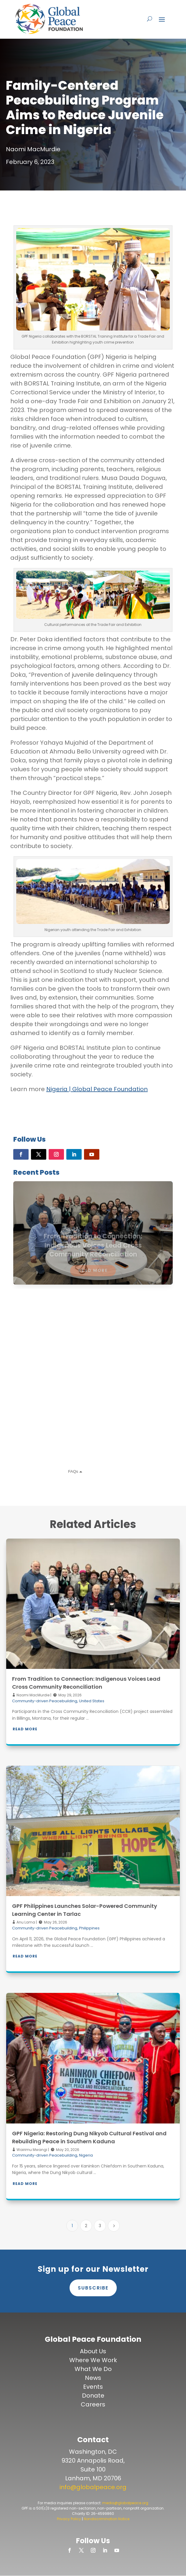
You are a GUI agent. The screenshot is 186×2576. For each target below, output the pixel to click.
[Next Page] (114, 2226)
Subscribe (93, 2287)
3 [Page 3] (100, 2226)
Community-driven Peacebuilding (44, 1701)
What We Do (93, 2369)
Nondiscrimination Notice (106, 2518)
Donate (93, 2395)
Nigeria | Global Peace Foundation (97, 1089)
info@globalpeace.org (93, 2487)
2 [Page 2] (86, 2226)
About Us (93, 2351)
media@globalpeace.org (125, 2502)
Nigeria (86, 2155)
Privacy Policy (69, 2518)
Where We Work (93, 2360)
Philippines (89, 1928)
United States (91, 1701)
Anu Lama (25, 1922)
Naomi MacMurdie (33, 1695)
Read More (25, 1729)
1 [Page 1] (72, 2226)
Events (93, 2387)
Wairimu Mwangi (31, 2149)
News (93, 2378)
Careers (93, 2404)
